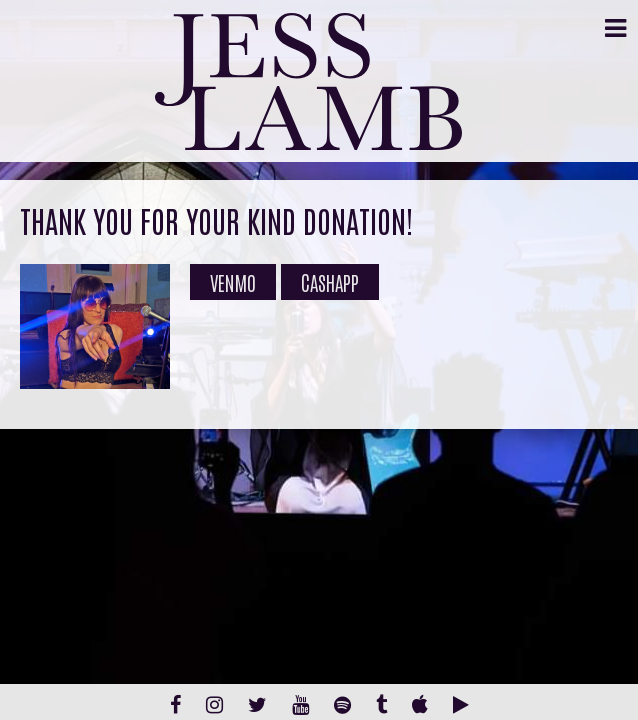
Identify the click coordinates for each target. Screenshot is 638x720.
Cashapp (330, 282)
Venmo (233, 282)
